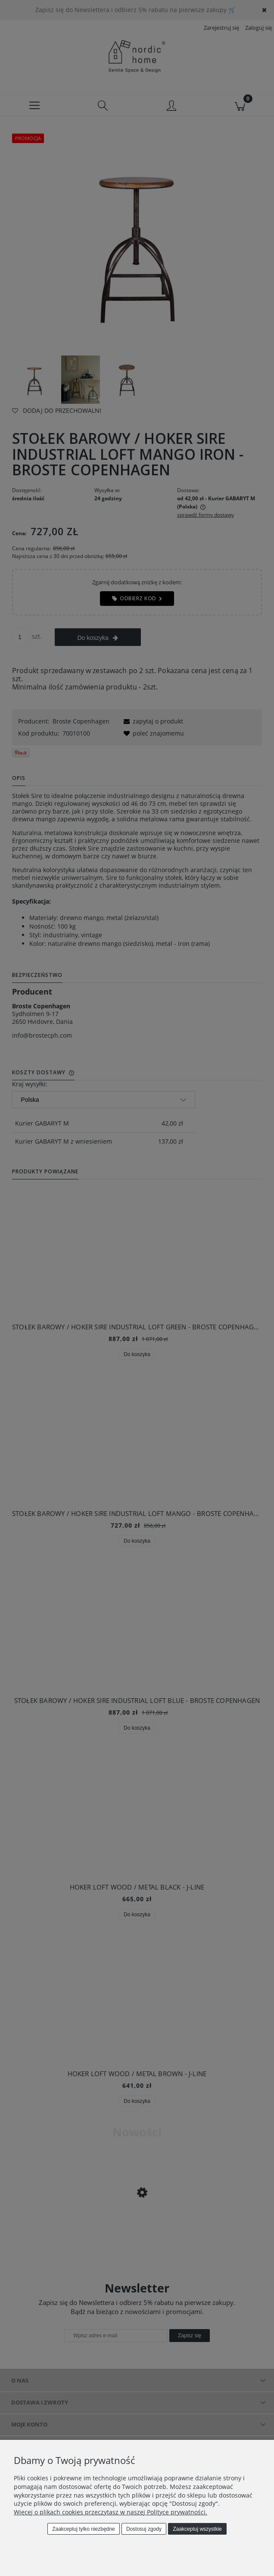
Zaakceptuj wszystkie (197, 2529)
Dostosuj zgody (144, 2529)
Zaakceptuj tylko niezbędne (83, 2529)
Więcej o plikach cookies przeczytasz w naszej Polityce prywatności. (110, 2512)
